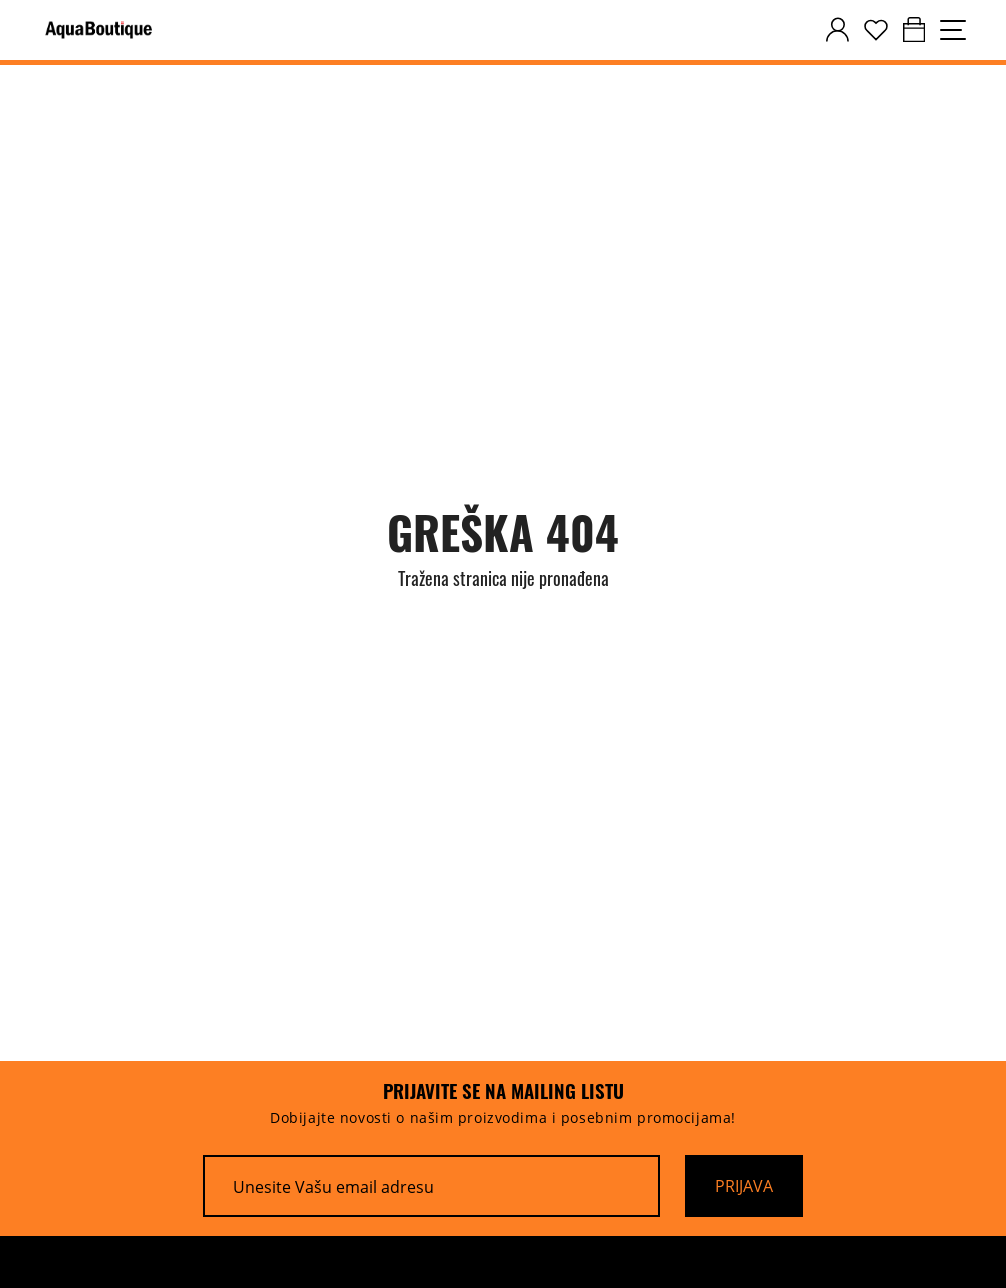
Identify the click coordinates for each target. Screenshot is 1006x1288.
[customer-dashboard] (837, 30)
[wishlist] (876, 30)
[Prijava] (744, 1186)
